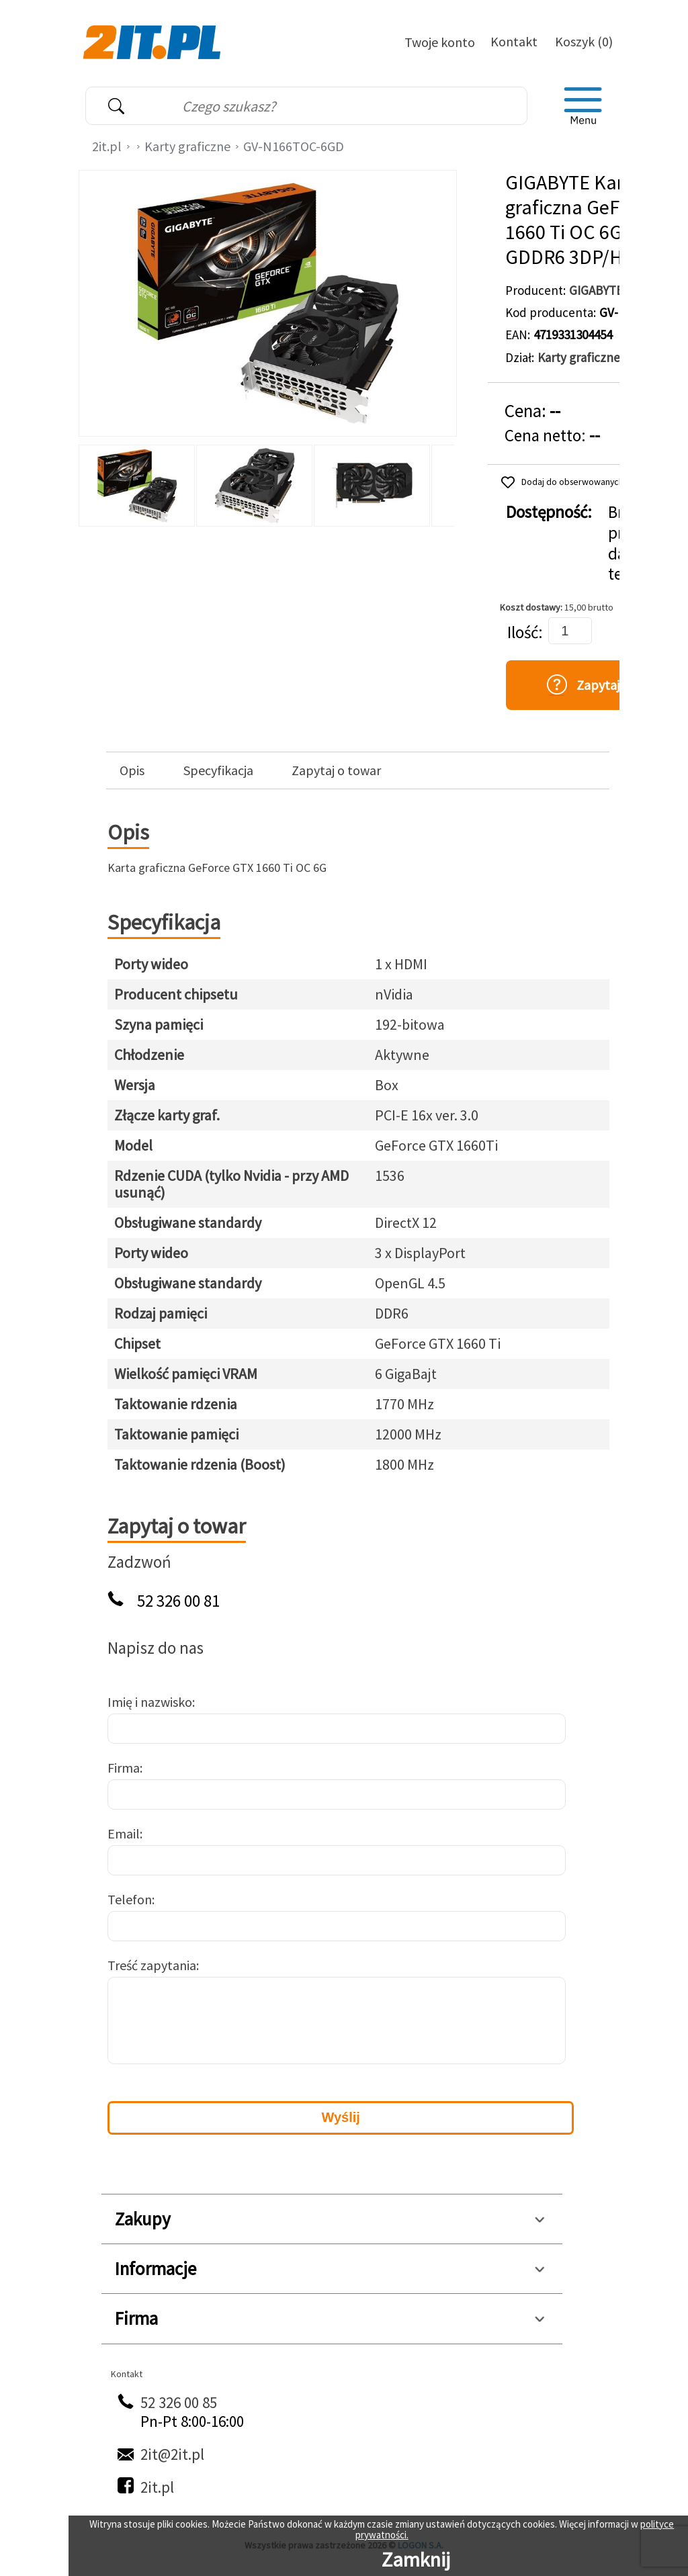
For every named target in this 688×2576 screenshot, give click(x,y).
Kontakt (514, 41)
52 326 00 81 (178, 1601)
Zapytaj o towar (336, 770)
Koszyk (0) (584, 41)
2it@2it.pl (172, 2454)
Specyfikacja (218, 770)
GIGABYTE (596, 290)
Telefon (130, 1899)
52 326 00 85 (178, 2402)
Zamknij (416, 2559)
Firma (124, 1767)
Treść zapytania (152, 1965)
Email (124, 1833)
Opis (132, 770)
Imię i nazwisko (150, 1701)
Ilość (522, 632)
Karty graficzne (187, 146)
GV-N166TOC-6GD (293, 146)
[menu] (583, 106)
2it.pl (107, 146)
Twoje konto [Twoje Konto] (439, 42)
